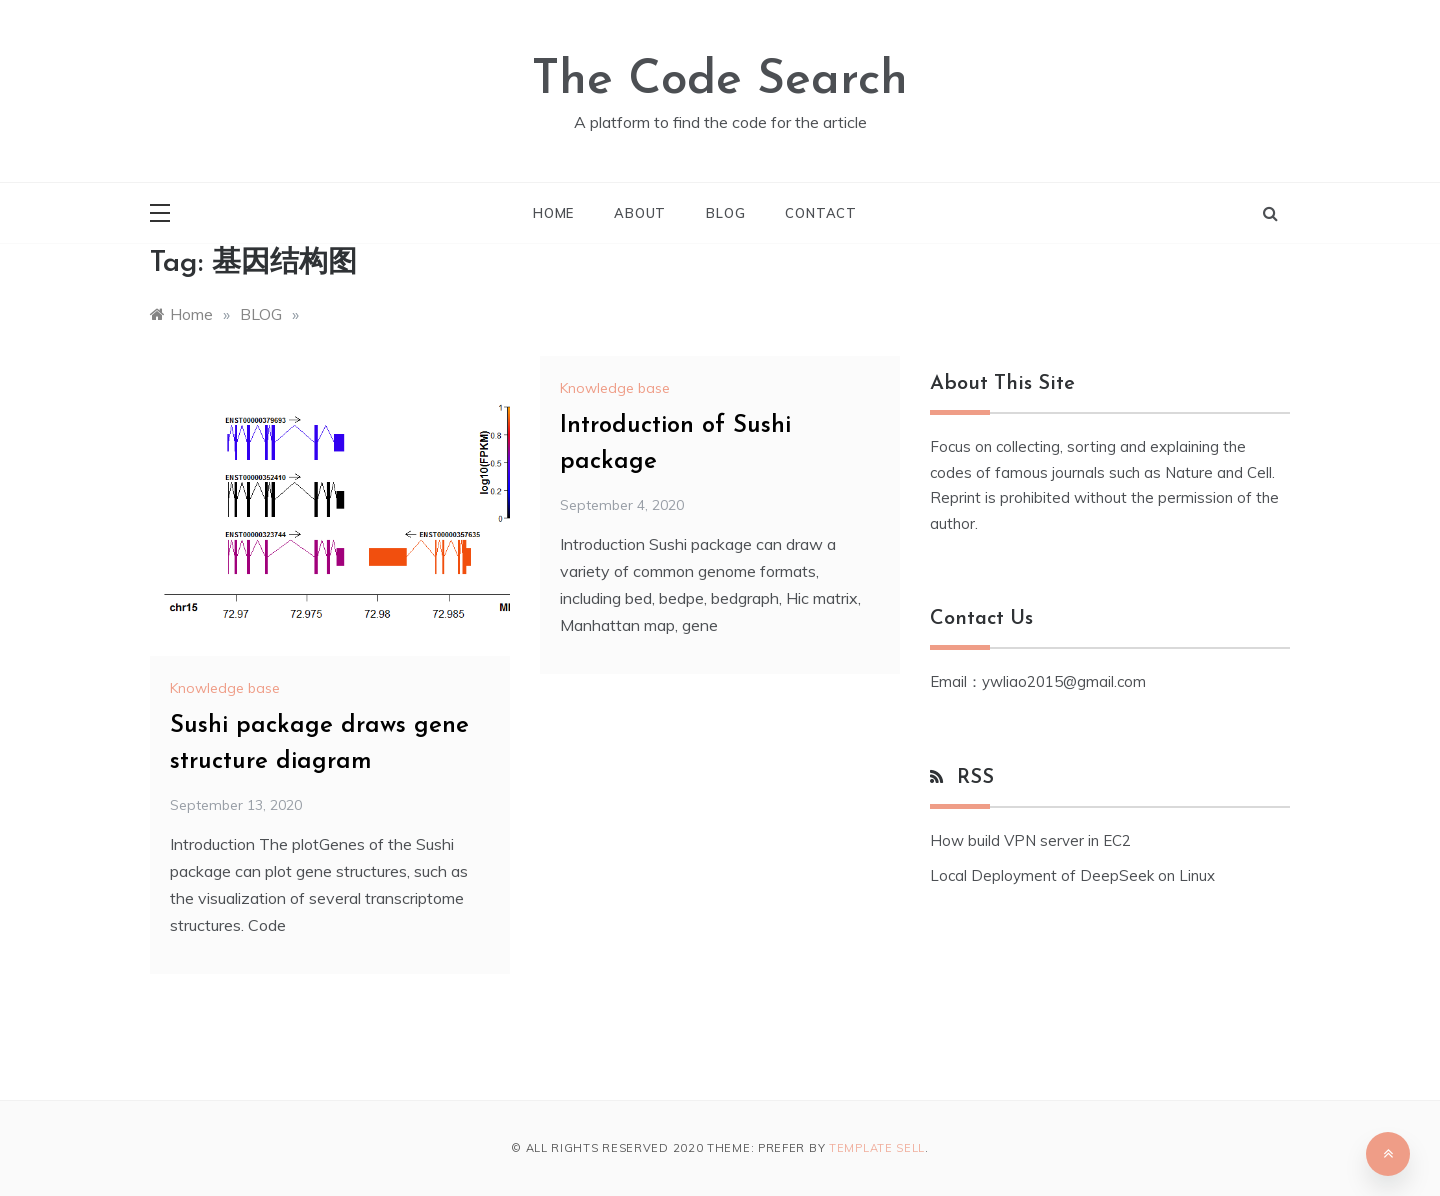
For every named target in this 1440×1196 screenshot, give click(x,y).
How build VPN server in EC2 (1030, 840)
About (640, 213)
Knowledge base (225, 688)
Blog (725, 213)
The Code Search (720, 81)
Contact (821, 213)
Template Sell (877, 1148)
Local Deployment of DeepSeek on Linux (1072, 875)
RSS (975, 778)
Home (553, 213)
